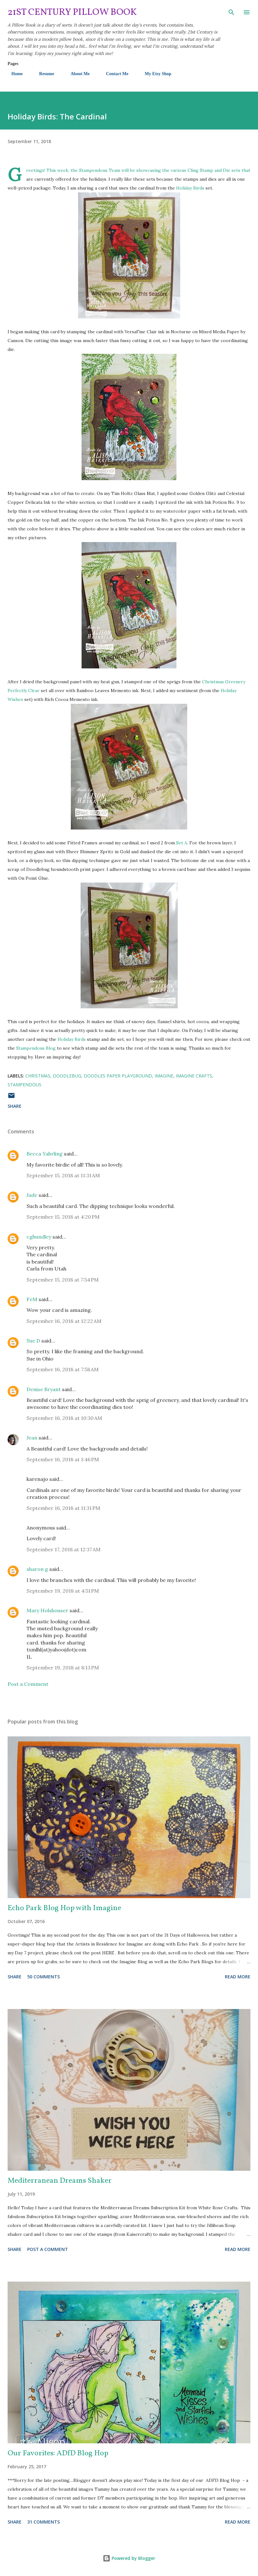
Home (13, 73)
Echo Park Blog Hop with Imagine (64, 1908)
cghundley (39, 1237)
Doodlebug (67, 1076)
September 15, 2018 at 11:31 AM (63, 1175)
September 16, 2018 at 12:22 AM (64, 1321)
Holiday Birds (190, 188)
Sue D (33, 1340)
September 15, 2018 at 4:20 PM (63, 1217)
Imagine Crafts (194, 1076)
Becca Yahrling (45, 1153)
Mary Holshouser (47, 1610)
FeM (32, 1299)
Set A (181, 843)
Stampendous (24, 1085)
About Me (76, 73)
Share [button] (15, 1106)
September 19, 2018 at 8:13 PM (63, 1667)
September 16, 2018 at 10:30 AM (64, 1418)
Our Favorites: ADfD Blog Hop (58, 2453)
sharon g (37, 1569)
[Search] (231, 11)
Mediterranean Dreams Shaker (60, 2180)
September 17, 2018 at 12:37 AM (64, 1549)
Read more (237, 1977)
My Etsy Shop (154, 73)
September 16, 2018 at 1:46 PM (63, 1459)
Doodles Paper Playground (118, 1076)
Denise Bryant (44, 1389)
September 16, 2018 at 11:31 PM (63, 1508)
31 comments (43, 2522)
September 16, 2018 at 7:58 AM (63, 1369)
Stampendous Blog (36, 1048)
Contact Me (113, 73)
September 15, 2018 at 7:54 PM (63, 1279)
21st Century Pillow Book (72, 12)
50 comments (43, 1977)
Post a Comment (28, 1684)
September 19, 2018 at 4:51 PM (63, 1591)
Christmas (37, 1076)
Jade (32, 1195)
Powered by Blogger (129, 2558)
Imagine (164, 1076)
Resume (42, 73)
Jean (32, 1437)
